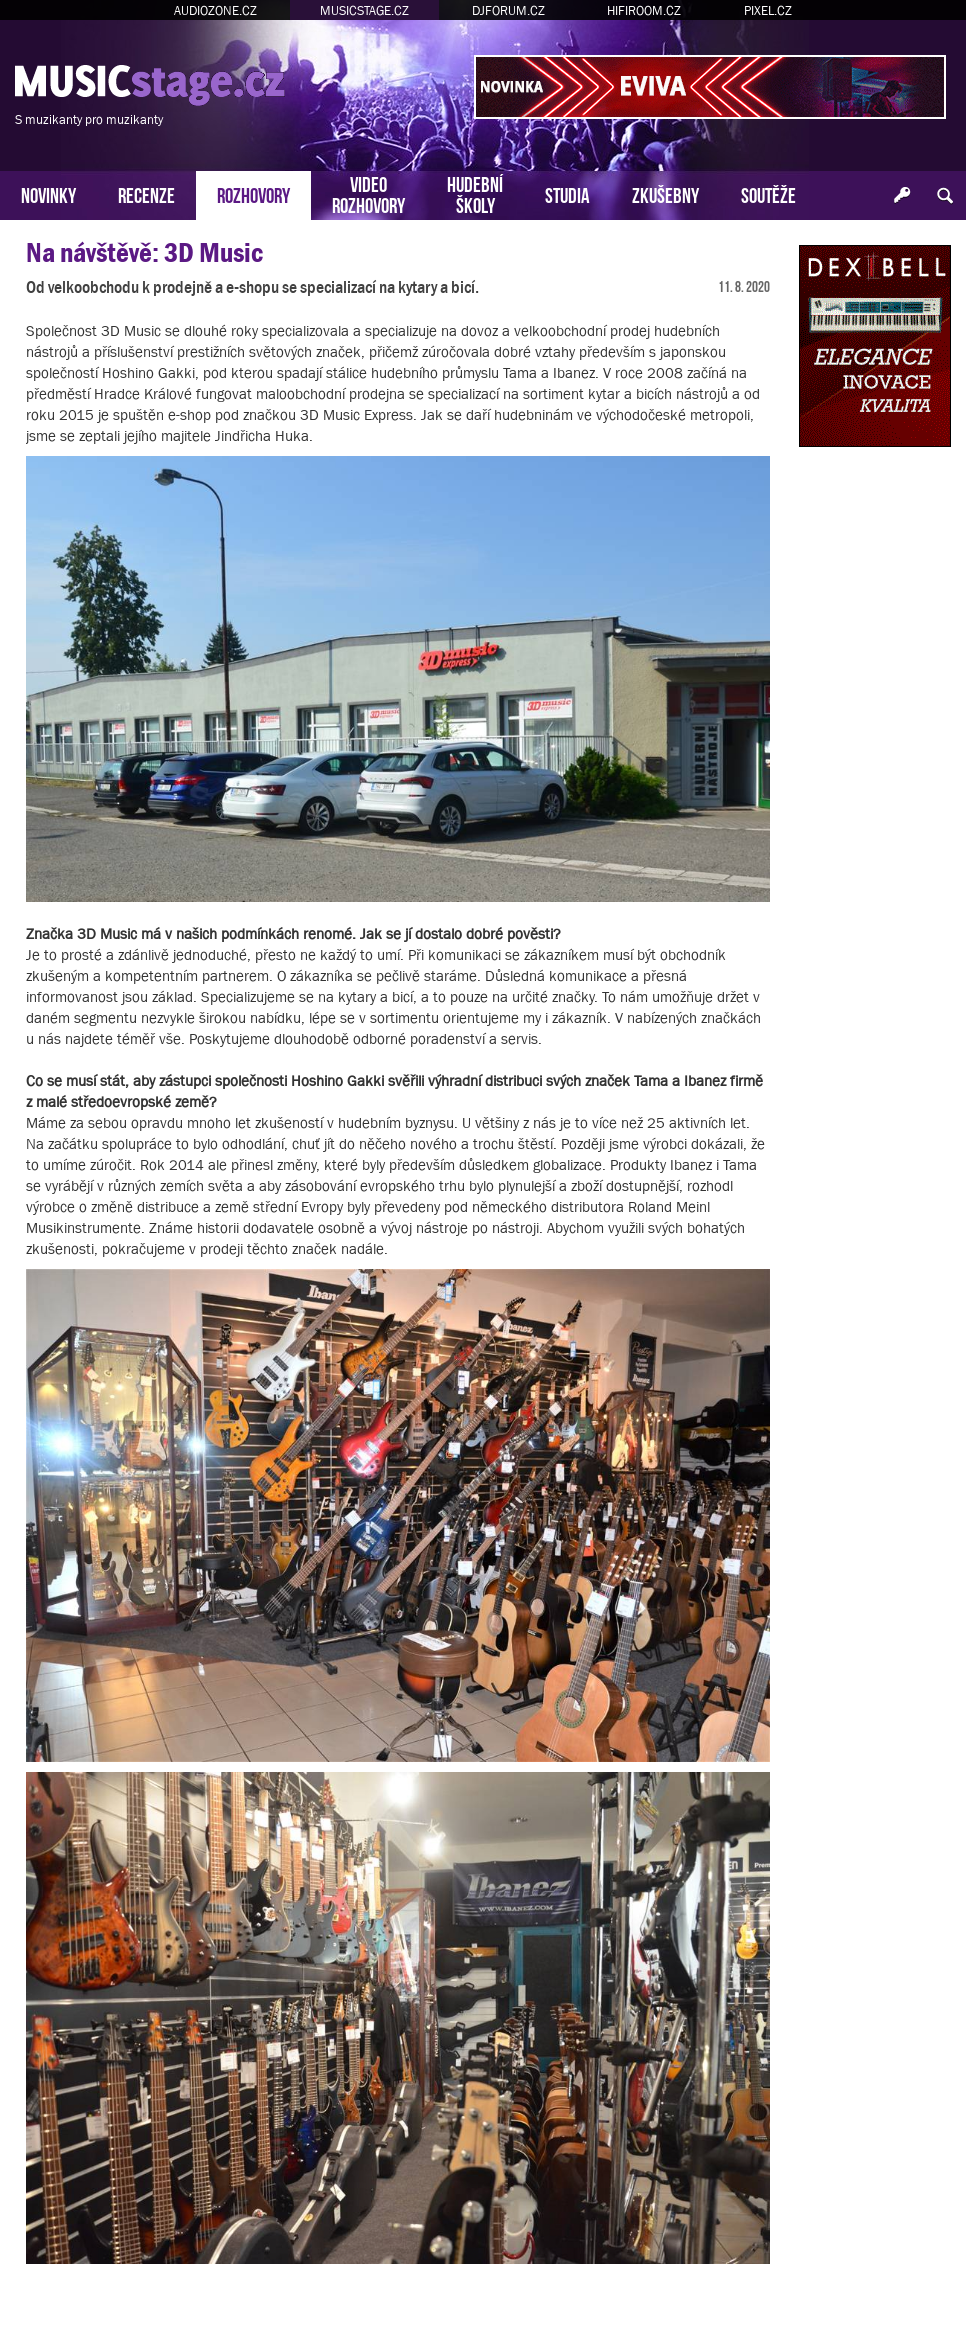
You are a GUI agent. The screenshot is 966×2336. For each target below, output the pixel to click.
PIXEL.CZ (768, 10)
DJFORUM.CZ (508, 10)
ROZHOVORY (253, 193)
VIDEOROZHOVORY (368, 193)
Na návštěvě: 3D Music (144, 252)
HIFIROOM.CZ (644, 10)
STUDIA (567, 193)
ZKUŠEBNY (665, 193)
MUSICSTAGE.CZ (364, 10)
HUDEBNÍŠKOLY (475, 193)
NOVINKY (48, 193)
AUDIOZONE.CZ (215, 10)
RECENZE (146, 193)
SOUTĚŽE (768, 193)
